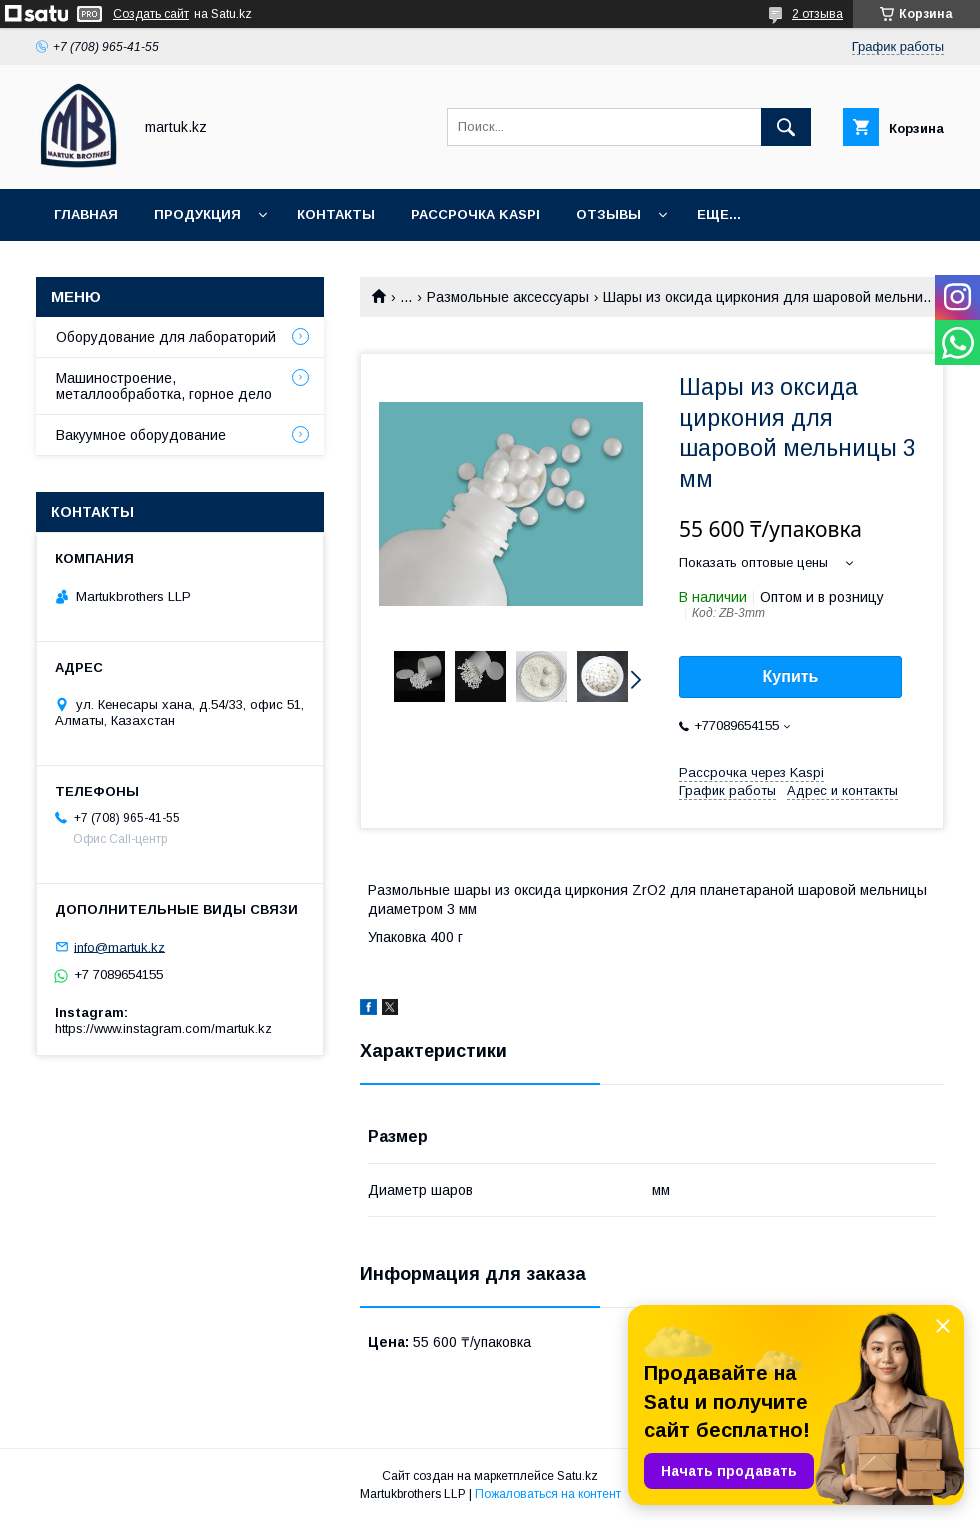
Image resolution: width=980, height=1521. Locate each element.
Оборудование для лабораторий (166, 337)
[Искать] (786, 127)
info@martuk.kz (119, 946)
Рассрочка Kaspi (475, 214)
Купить (791, 676)
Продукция (197, 214)
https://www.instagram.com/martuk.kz (163, 1028)
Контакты (336, 214)
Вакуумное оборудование (141, 435)
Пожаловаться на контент (548, 1494)
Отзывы (608, 214)
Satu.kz (577, 1476)
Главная (86, 214)
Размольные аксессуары (508, 297)
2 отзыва (817, 14)
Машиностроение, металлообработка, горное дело (164, 386)
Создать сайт (151, 14)
